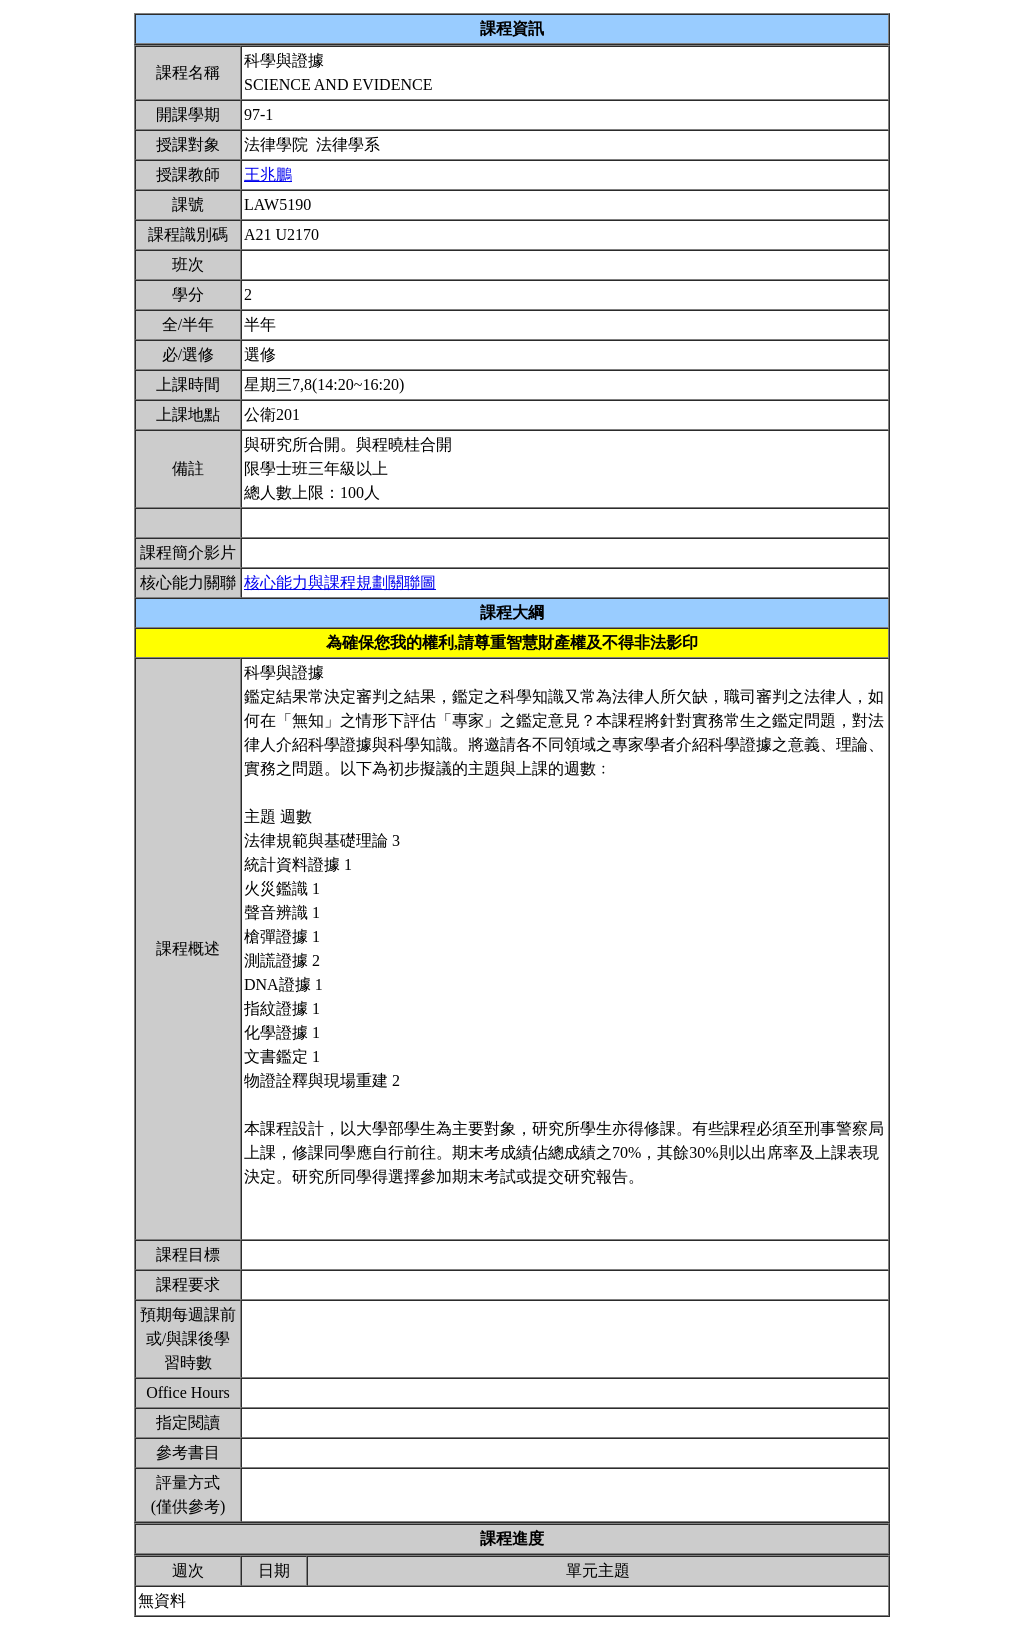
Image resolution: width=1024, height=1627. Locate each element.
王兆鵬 (268, 174)
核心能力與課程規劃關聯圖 (340, 582)
